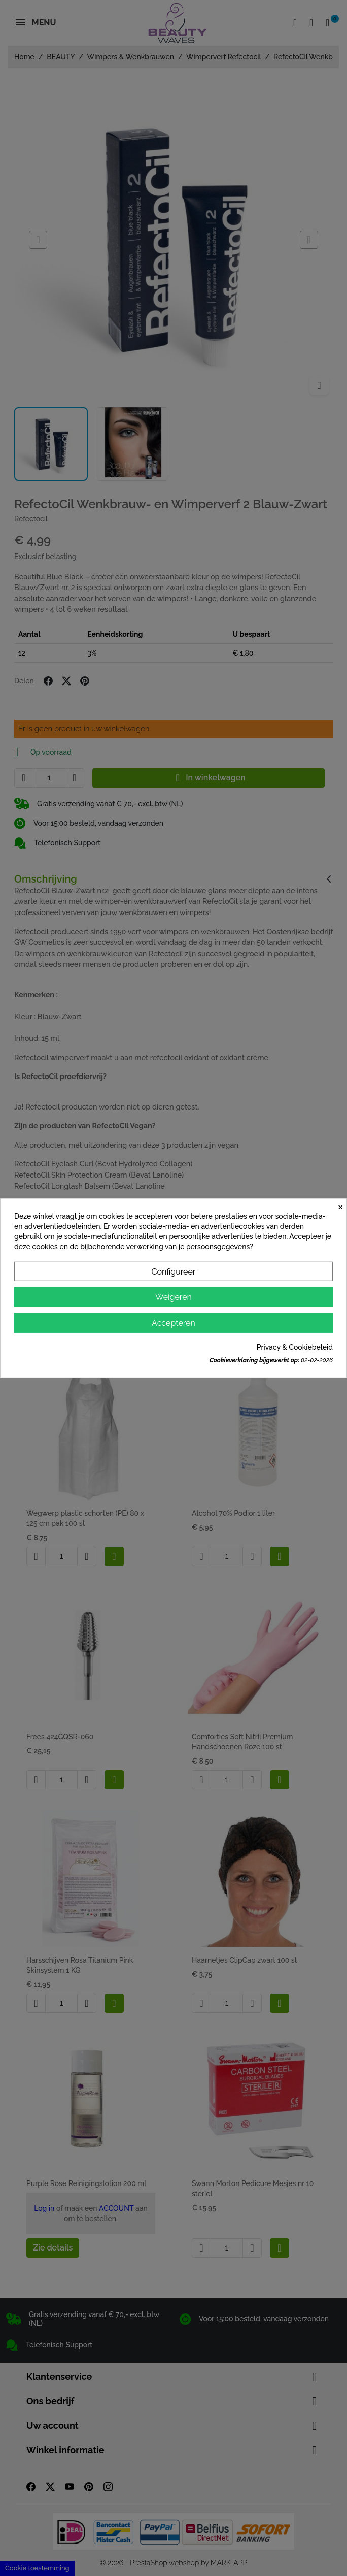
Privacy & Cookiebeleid (295, 1347)
